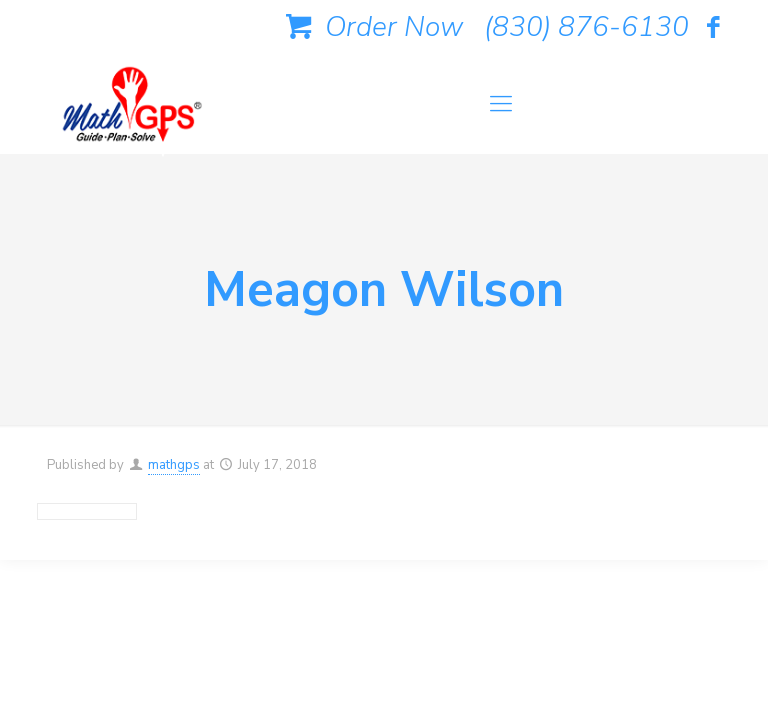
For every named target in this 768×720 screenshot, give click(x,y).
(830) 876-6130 (586, 27)
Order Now (371, 27)
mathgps (174, 465)
